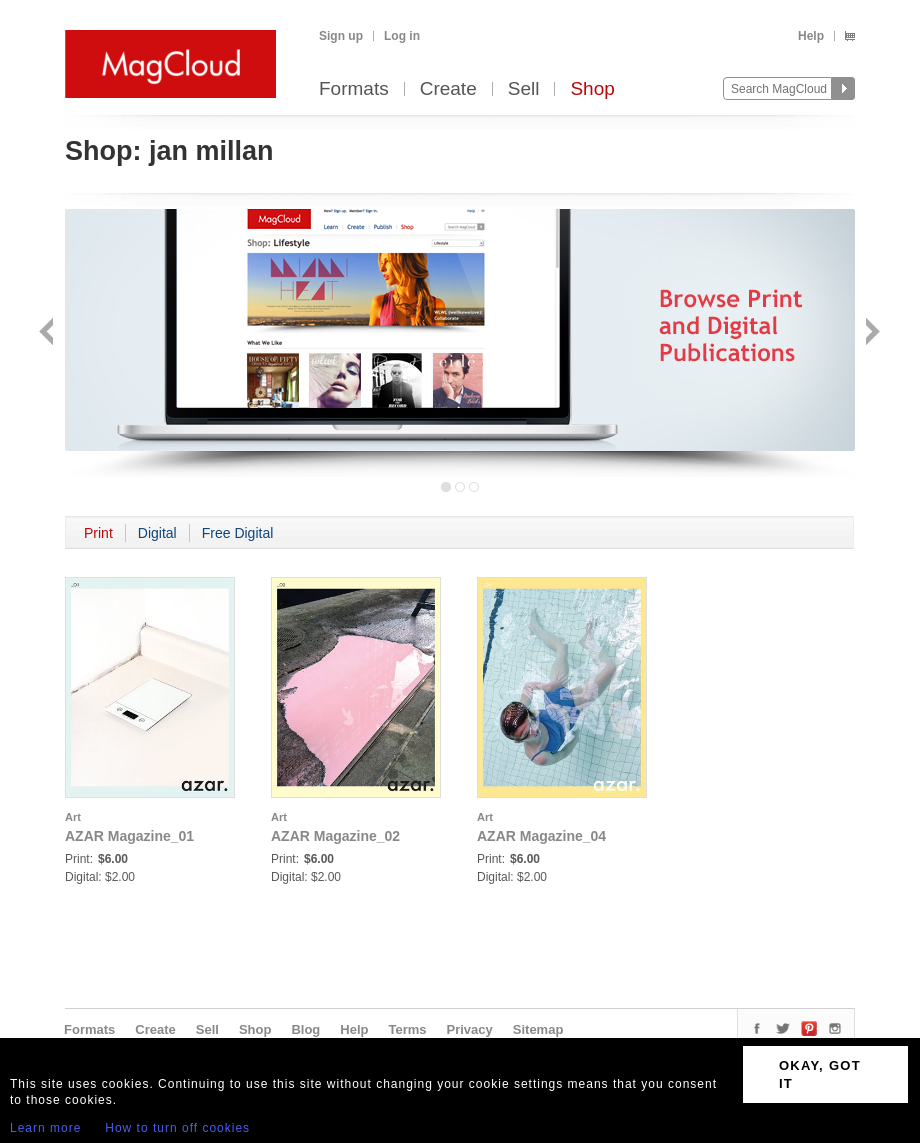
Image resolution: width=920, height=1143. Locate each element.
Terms (407, 1029)
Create (448, 89)
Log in (402, 36)
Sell (524, 89)
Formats (354, 89)
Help (811, 36)
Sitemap (538, 1029)
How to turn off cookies (177, 1128)
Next (870, 333)
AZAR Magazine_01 (129, 836)
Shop (592, 89)
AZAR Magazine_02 (335, 836)
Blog (305, 1029)
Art (73, 817)
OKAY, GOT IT (820, 1074)
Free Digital (238, 533)
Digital (157, 533)
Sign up (341, 36)
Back (48, 333)
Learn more (45, 1128)
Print (98, 533)
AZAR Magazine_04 (541, 836)
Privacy (470, 1029)
